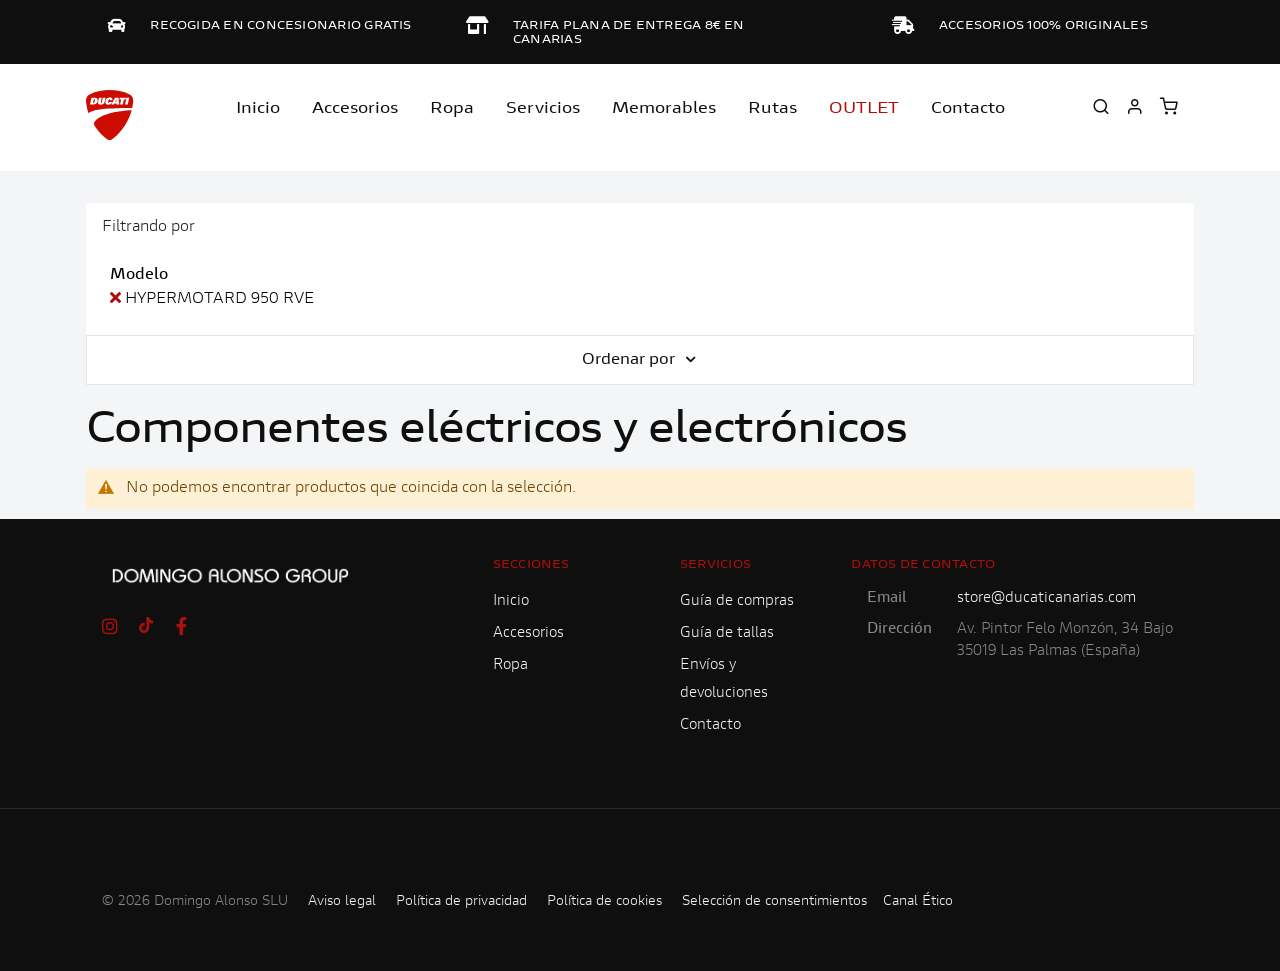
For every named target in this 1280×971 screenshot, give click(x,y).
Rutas (772, 109)
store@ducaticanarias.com (1046, 598)
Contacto (968, 109)
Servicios (543, 109)
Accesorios (528, 633)
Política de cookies (604, 902)
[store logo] (110, 115)
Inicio (258, 109)
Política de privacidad (461, 902)
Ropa (452, 109)
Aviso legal (342, 902)
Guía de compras (737, 601)
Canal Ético (918, 902)
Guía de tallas (727, 633)
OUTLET (864, 109)
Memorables (664, 109)
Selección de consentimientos (774, 902)
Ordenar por (630, 360)
